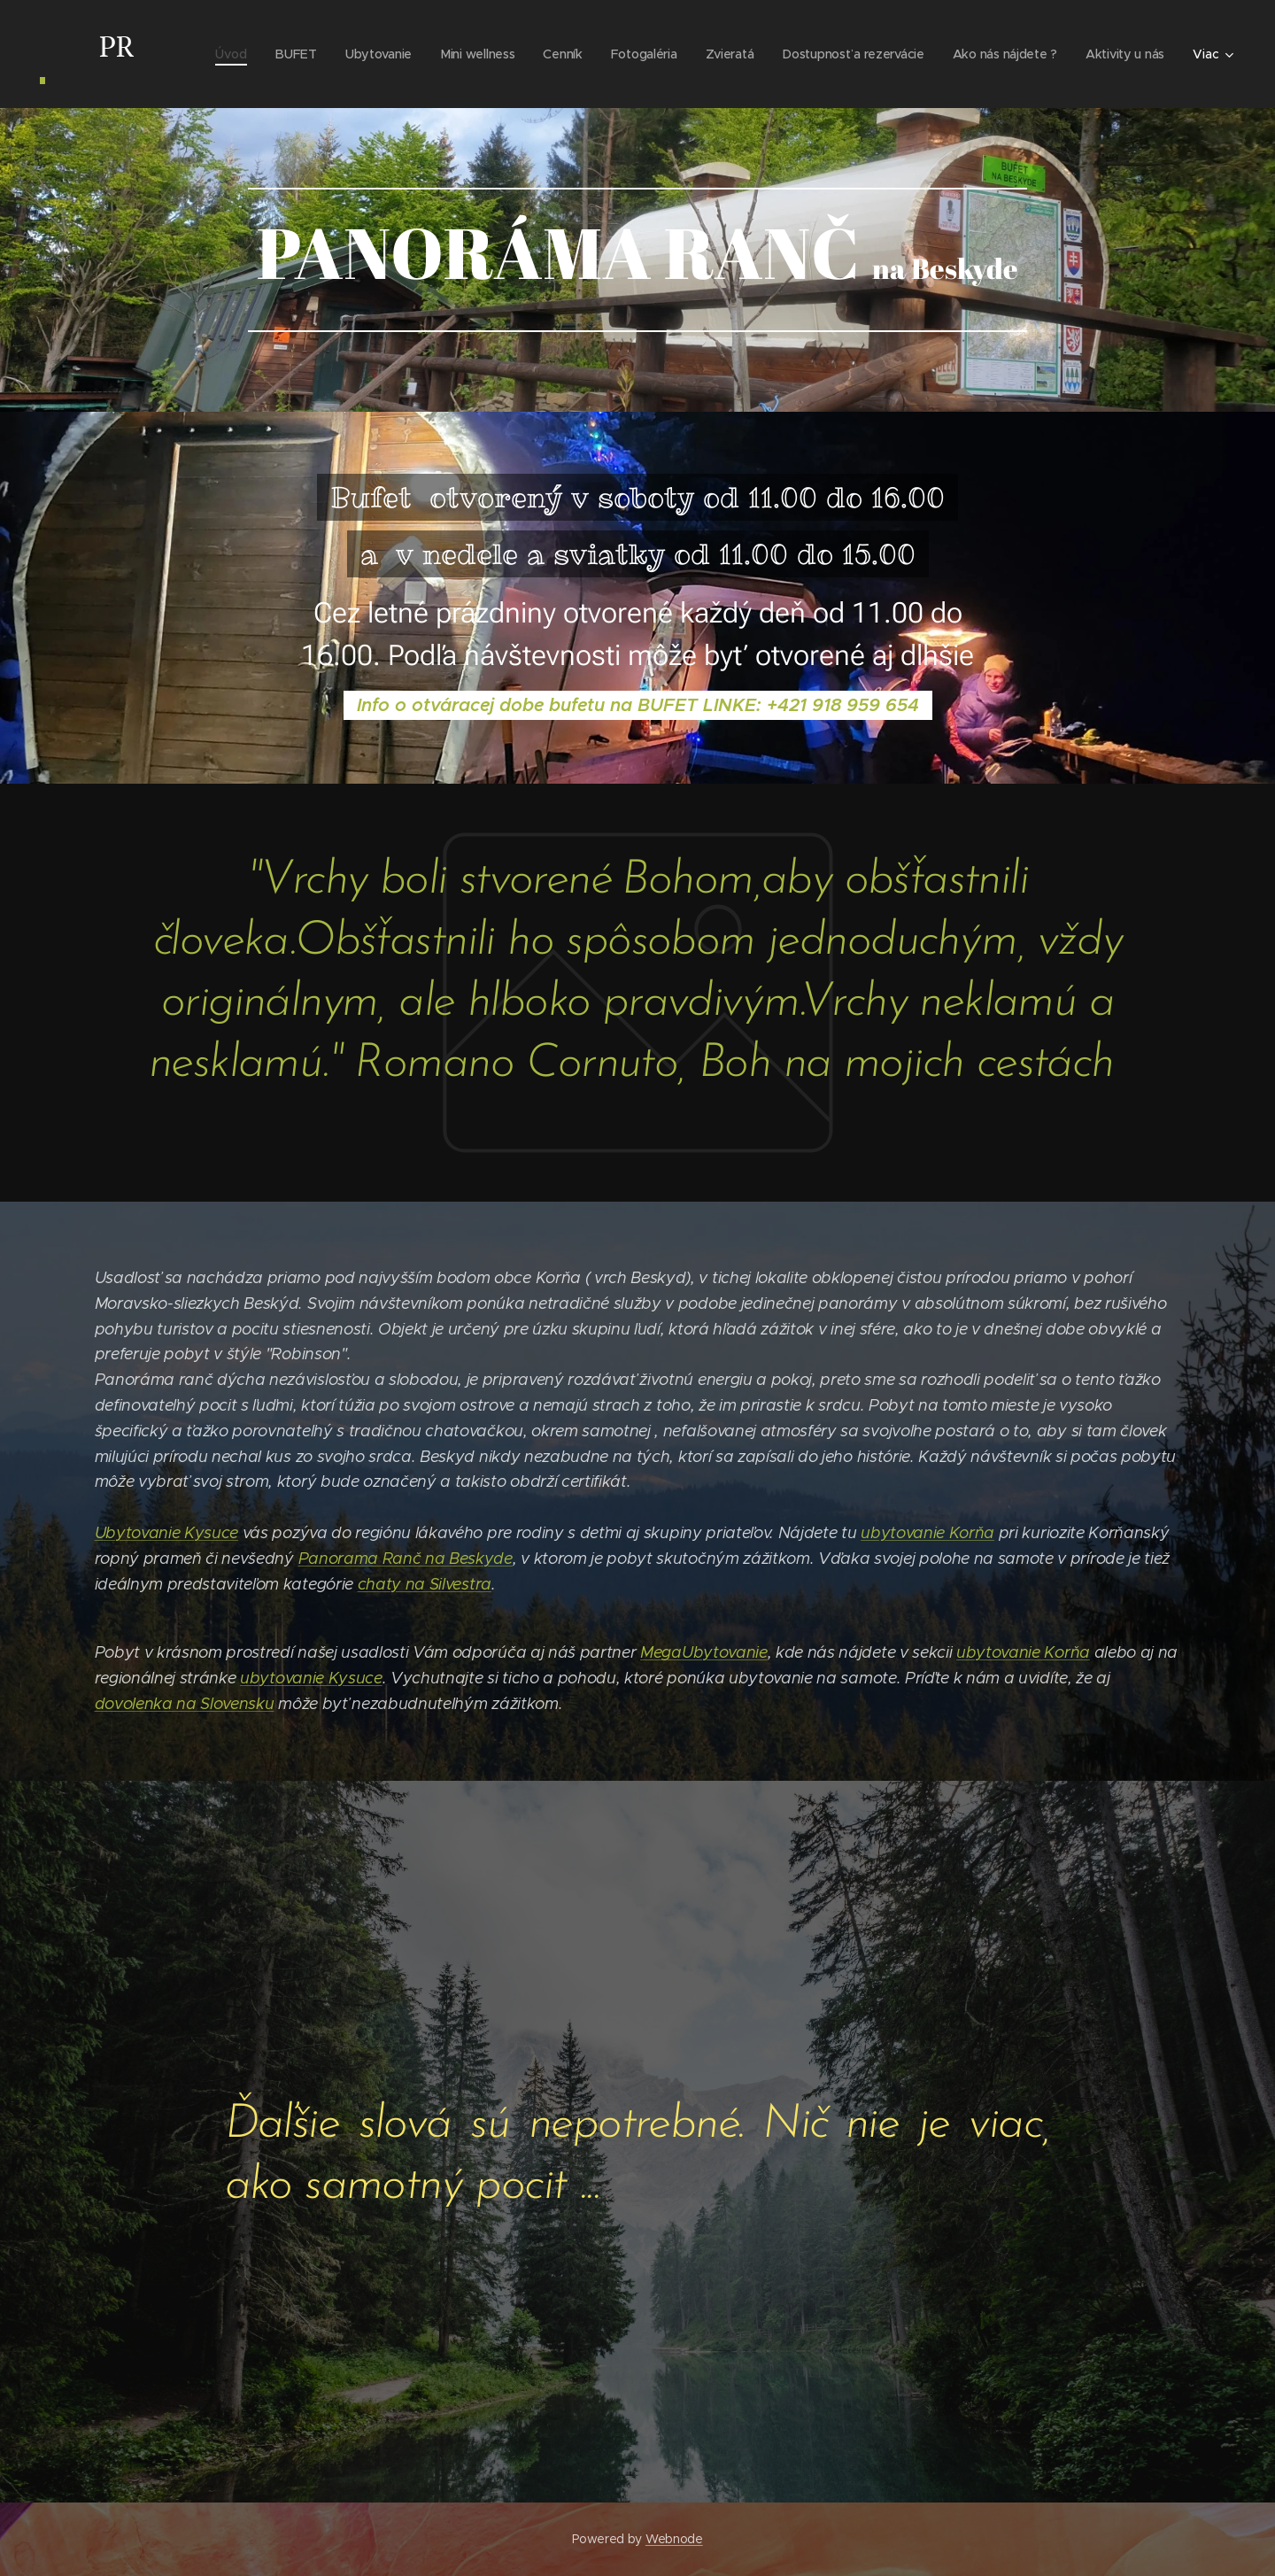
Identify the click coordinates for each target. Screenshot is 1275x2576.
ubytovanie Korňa (927, 1533)
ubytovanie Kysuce (311, 1678)
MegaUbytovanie (704, 1653)
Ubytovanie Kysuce (167, 1533)
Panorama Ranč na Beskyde (405, 1558)
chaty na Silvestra (424, 1584)
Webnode (674, 2539)
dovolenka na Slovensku (184, 1703)
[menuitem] (219, 54)
